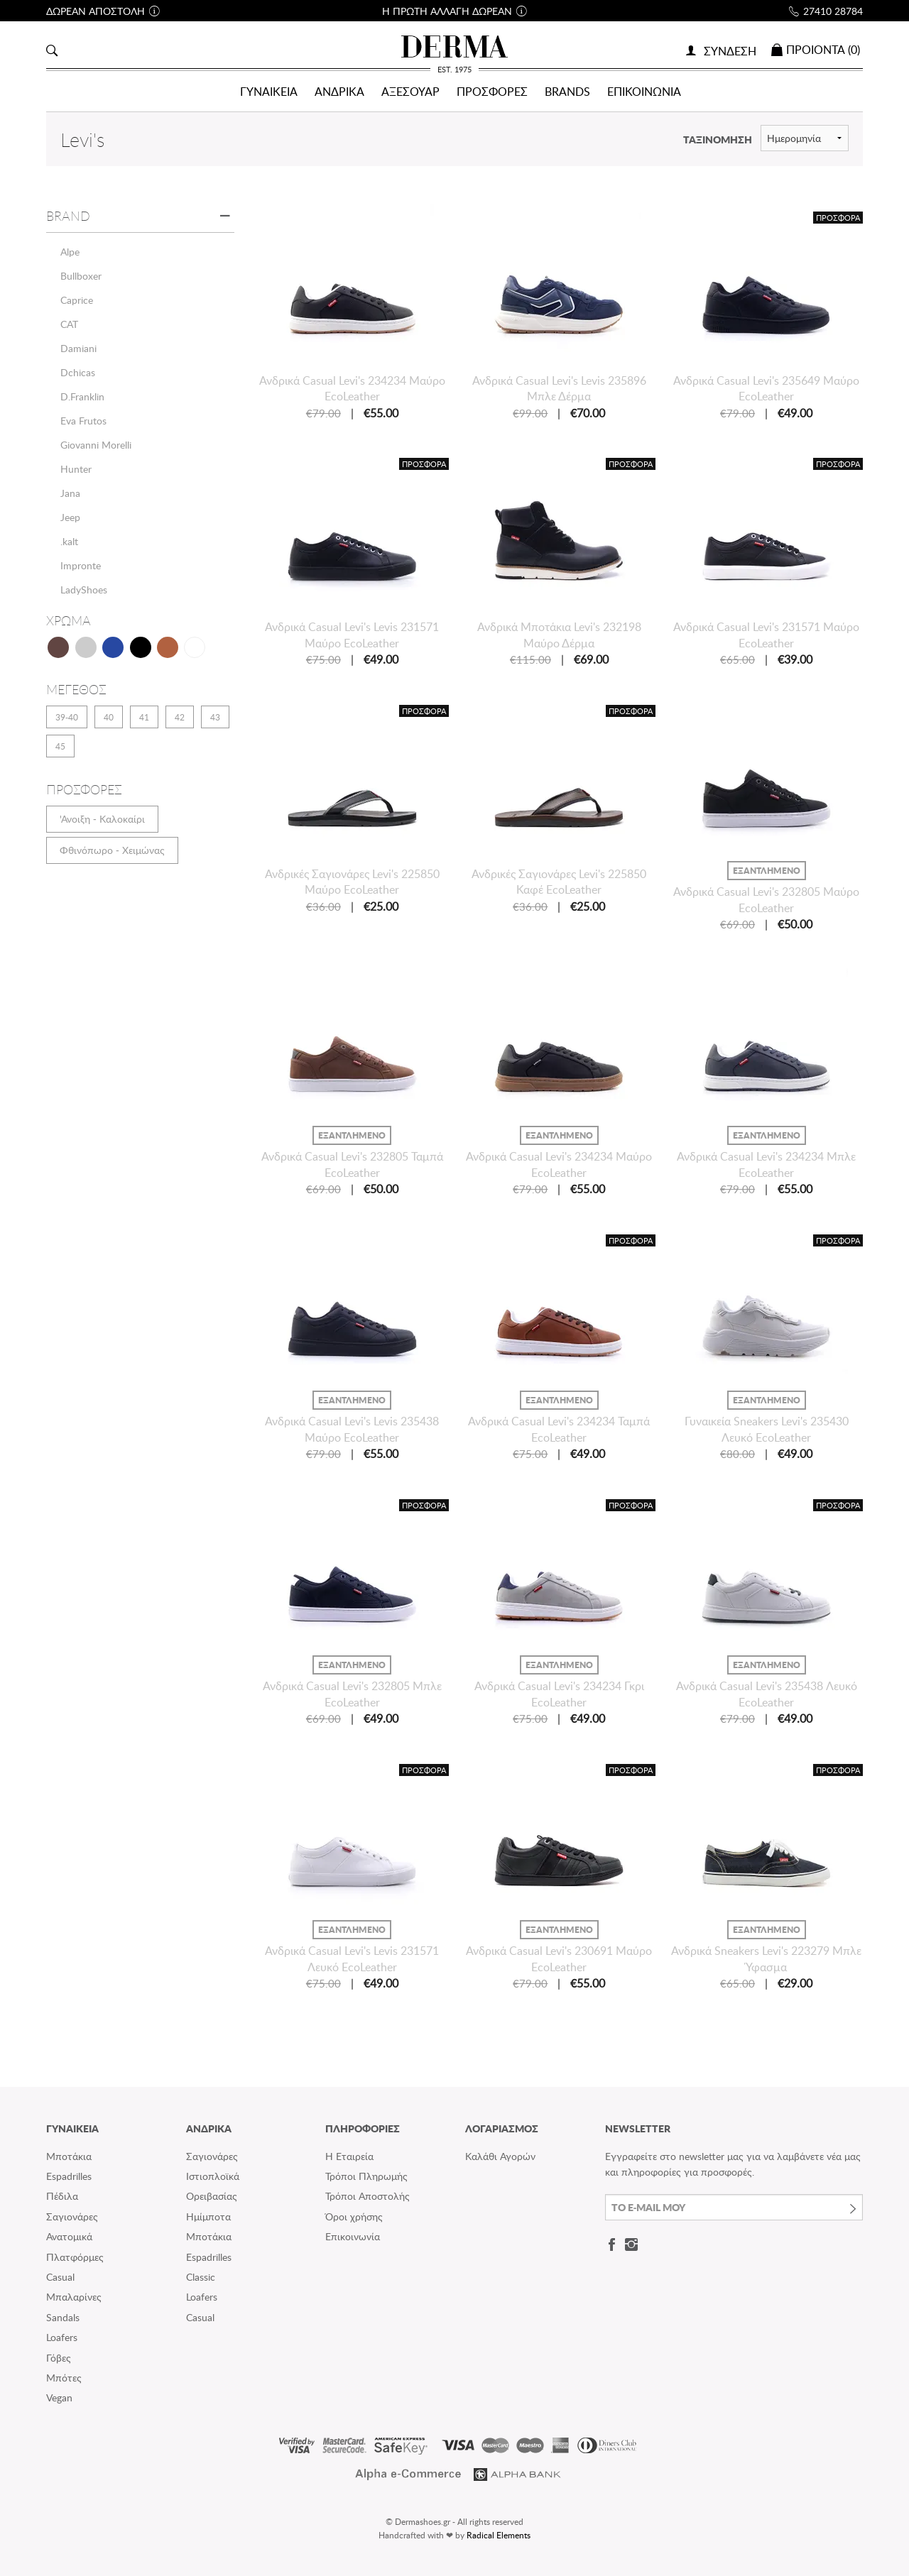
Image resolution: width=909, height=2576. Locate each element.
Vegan (59, 2397)
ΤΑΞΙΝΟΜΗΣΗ (717, 139)
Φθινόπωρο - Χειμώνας (112, 850)
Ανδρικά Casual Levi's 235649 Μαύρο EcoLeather (766, 388)
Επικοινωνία (352, 2236)
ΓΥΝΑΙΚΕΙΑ (269, 91)
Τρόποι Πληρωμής (366, 2176)
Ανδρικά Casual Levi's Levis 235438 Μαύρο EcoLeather (352, 1429)
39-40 (66, 717)
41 (144, 717)
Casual (60, 2277)
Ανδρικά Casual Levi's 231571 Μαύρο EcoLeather (766, 634)
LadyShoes (83, 589)
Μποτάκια (69, 2156)
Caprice (76, 300)
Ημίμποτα (208, 2216)
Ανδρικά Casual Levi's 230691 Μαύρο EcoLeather (559, 1958)
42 (180, 717)
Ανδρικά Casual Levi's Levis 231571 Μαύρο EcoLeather (352, 634)
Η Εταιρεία (349, 2156)
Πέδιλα (62, 2196)
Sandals (63, 2317)
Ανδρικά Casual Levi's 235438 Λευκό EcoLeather (766, 1693)
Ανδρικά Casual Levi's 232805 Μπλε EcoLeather (352, 1693)
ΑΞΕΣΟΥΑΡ (410, 91)
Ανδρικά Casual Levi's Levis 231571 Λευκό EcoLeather (352, 1958)
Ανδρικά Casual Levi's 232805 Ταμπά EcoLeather (352, 1164)
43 (215, 717)
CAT (69, 324)
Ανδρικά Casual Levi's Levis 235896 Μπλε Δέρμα (559, 388)
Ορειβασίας (211, 2196)
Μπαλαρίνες (74, 2296)
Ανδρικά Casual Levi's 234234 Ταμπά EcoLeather (559, 1429)
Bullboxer (81, 276)
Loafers (61, 2337)
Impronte (80, 565)
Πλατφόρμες (75, 2257)
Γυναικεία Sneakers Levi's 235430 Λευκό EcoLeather (767, 1429)
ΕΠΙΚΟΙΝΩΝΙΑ (644, 91)
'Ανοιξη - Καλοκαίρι (102, 819)
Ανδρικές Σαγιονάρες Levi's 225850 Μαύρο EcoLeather (352, 881)
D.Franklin (82, 396)
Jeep (70, 517)
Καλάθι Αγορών (500, 2156)
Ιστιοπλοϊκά (212, 2176)
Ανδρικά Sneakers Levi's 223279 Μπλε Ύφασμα (766, 1958)
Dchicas (77, 372)
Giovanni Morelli (95, 444)
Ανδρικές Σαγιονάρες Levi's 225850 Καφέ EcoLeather (559, 881)
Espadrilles (69, 2176)
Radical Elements (498, 2535)
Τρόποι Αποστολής (367, 2196)
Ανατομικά (69, 2236)
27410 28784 (833, 11)
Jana (70, 493)
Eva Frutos (83, 420)
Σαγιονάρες (72, 2216)
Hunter (76, 469)
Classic (200, 2277)
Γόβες (58, 2357)
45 (60, 746)
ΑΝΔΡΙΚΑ (339, 91)
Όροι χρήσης (354, 2216)
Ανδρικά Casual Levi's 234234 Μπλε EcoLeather (766, 1164)
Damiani (78, 348)
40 (109, 717)
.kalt (69, 541)
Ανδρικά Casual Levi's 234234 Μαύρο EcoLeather (352, 388)
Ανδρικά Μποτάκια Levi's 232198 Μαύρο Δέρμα (559, 634)
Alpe (70, 251)
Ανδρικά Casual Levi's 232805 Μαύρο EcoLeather (766, 899)
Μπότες (64, 2377)
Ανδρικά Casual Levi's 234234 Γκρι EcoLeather (559, 1693)
